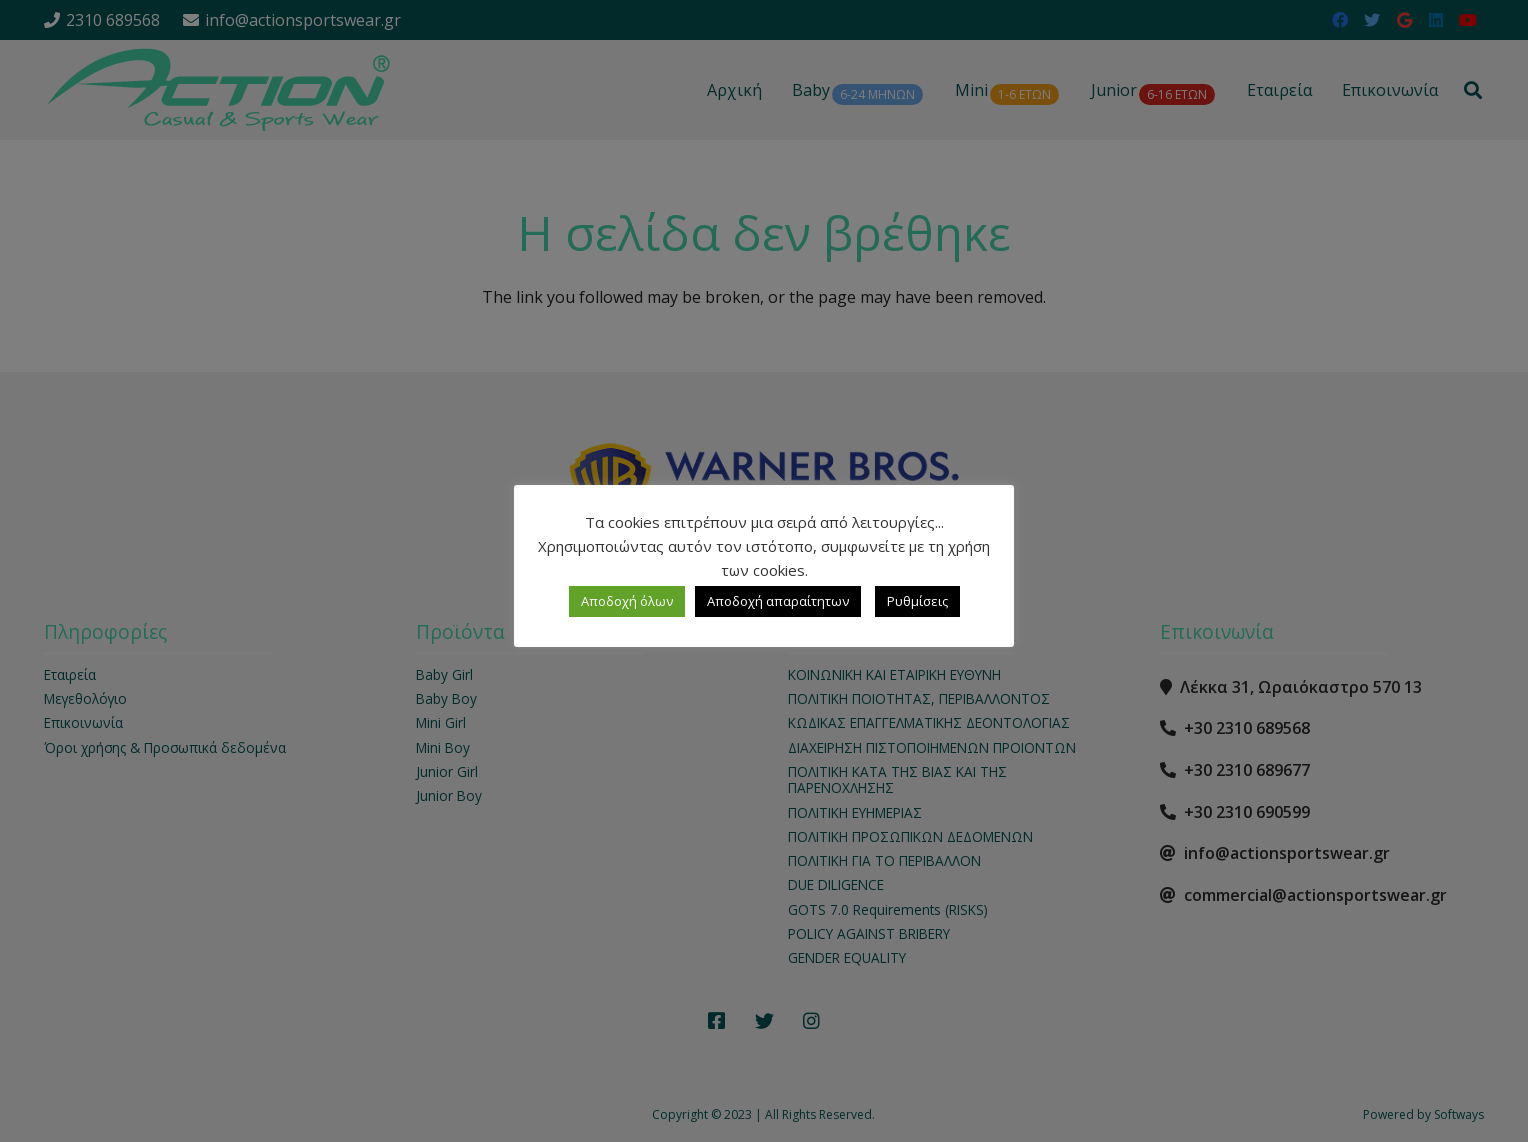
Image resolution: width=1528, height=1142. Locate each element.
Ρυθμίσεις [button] (917, 601)
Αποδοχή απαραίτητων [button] (778, 601)
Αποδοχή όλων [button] (627, 601)
